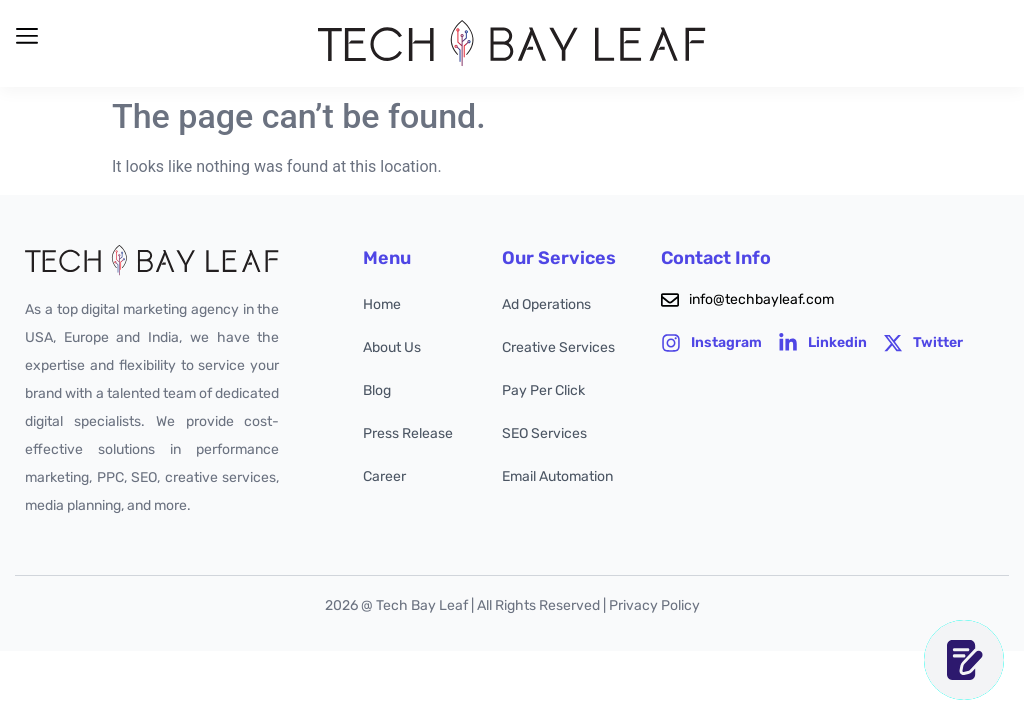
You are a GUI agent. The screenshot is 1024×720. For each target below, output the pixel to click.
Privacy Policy (654, 605)
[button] (26, 36)
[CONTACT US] (964, 660)
